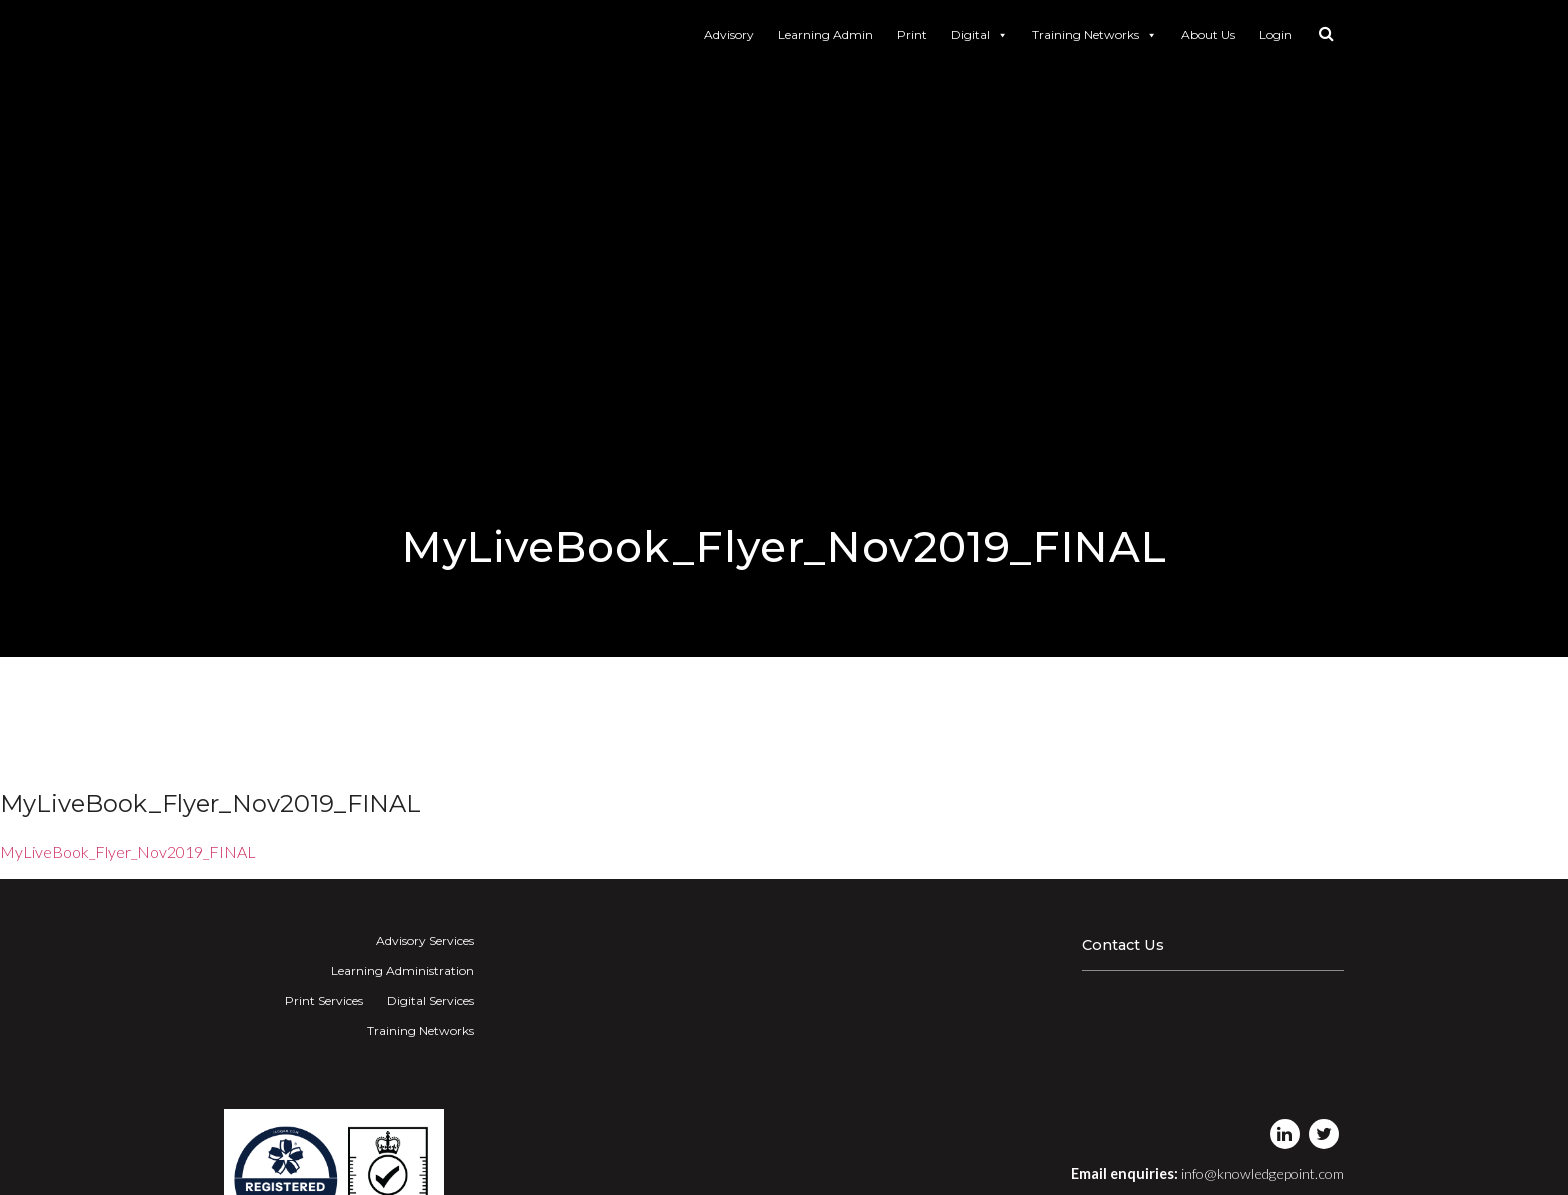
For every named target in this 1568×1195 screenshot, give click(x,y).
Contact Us (1123, 945)
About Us (1208, 34)
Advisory (729, 34)
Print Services (324, 1000)
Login (1275, 34)
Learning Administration (402, 970)
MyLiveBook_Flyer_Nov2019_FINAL (128, 851)
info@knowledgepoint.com (1262, 1173)
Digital (979, 35)
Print (912, 34)
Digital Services (430, 1000)
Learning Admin (825, 34)
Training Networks (1094, 35)
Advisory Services (425, 940)
